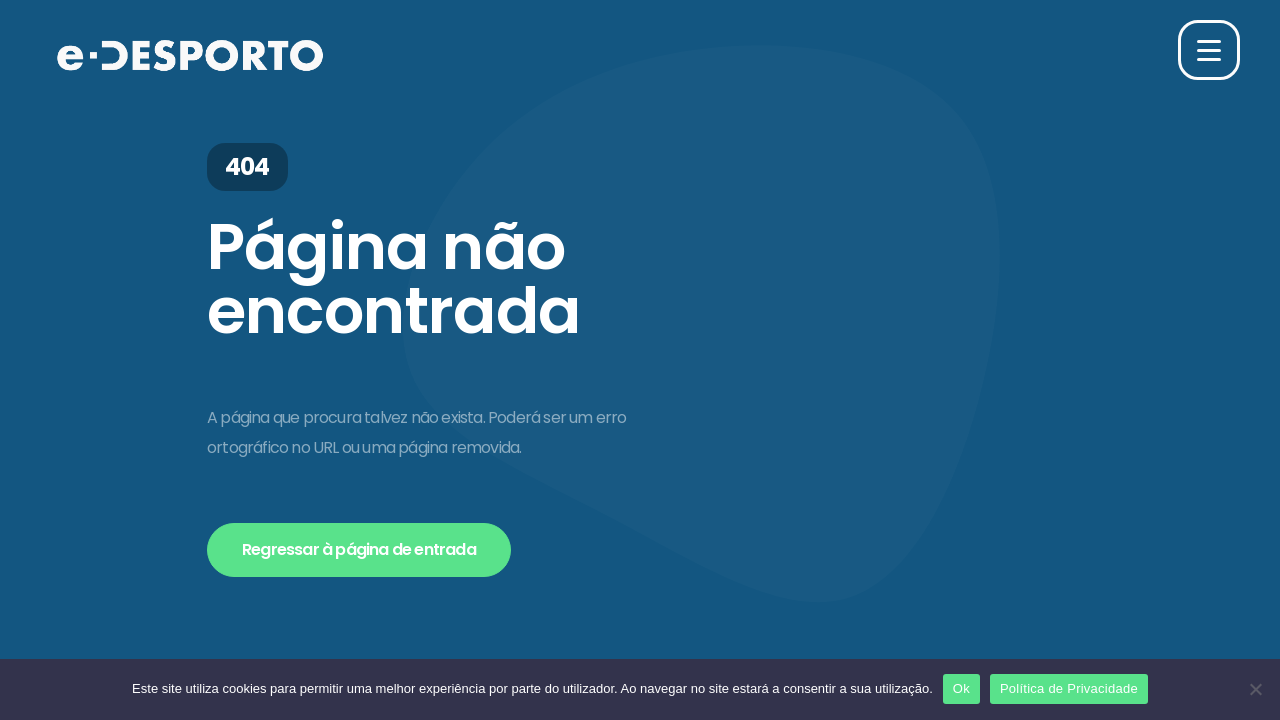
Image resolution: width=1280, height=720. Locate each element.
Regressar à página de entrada (359, 549)
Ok (961, 688)
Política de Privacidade (1069, 688)
